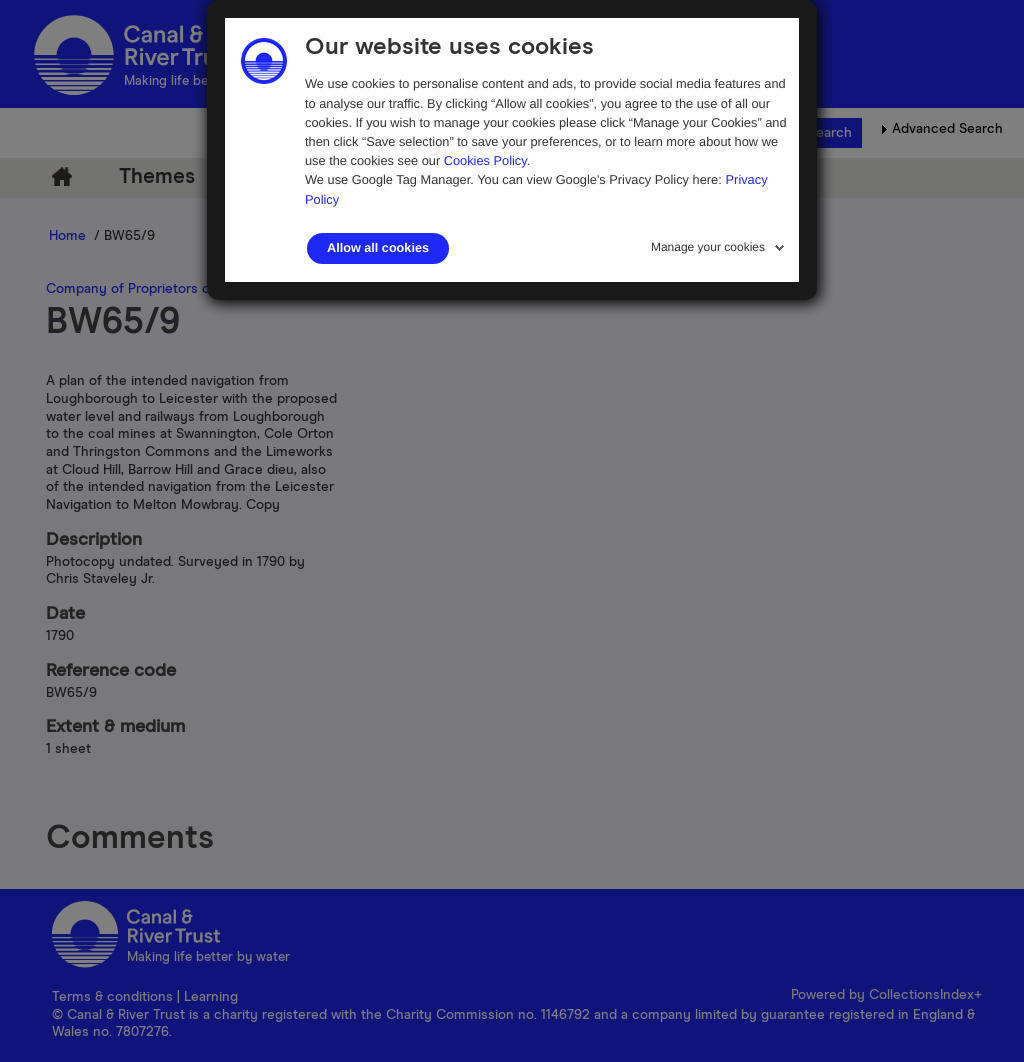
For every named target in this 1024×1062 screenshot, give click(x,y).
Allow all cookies (378, 248)
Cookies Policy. (487, 160)
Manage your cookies (708, 247)
